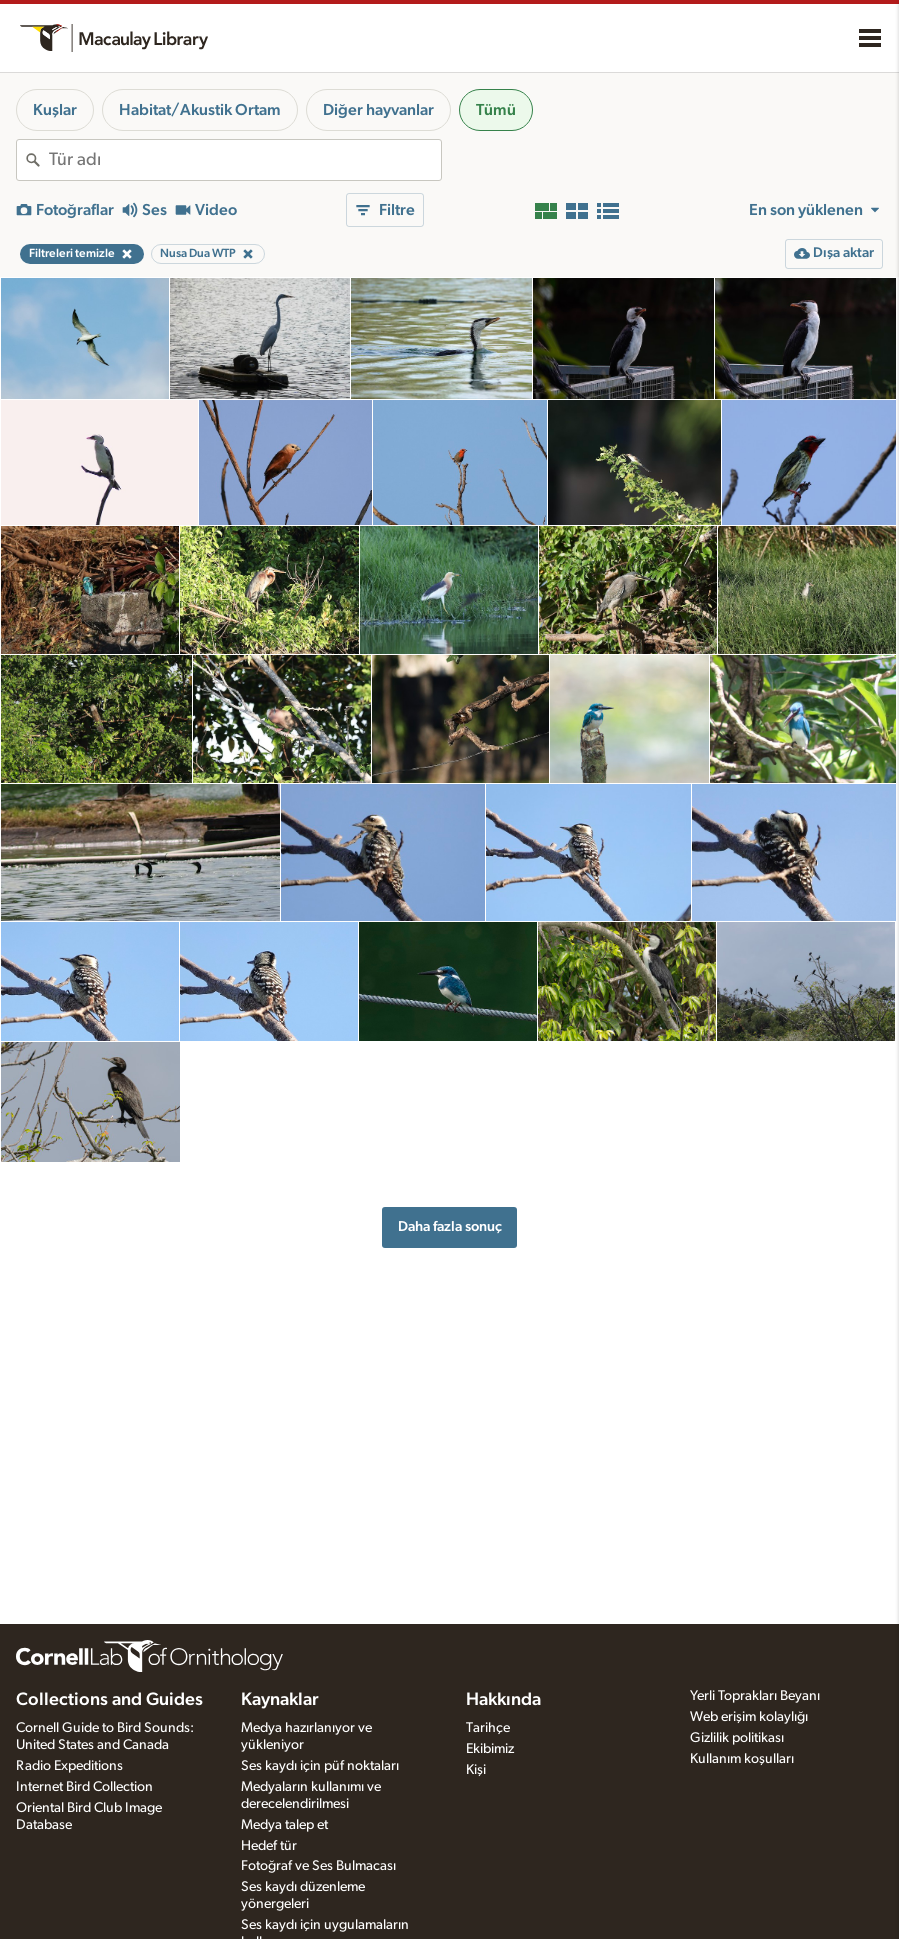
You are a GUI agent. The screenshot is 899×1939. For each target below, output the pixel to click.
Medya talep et (284, 1825)
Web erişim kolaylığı (749, 1717)
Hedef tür (269, 1846)
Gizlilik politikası (737, 1738)
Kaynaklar (280, 1700)
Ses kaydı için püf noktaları (320, 1766)
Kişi (476, 1770)
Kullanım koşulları (742, 1759)
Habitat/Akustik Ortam (200, 110)
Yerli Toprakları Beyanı (755, 1696)
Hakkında (503, 1700)
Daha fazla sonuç (450, 1226)
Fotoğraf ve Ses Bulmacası (318, 1866)
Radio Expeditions (69, 1766)
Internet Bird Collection (84, 1787)
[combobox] (245, 160)
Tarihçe (488, 1728)
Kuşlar (55, 110)
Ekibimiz (490, 1749)
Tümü (496, 110)
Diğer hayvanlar (378, 110)
